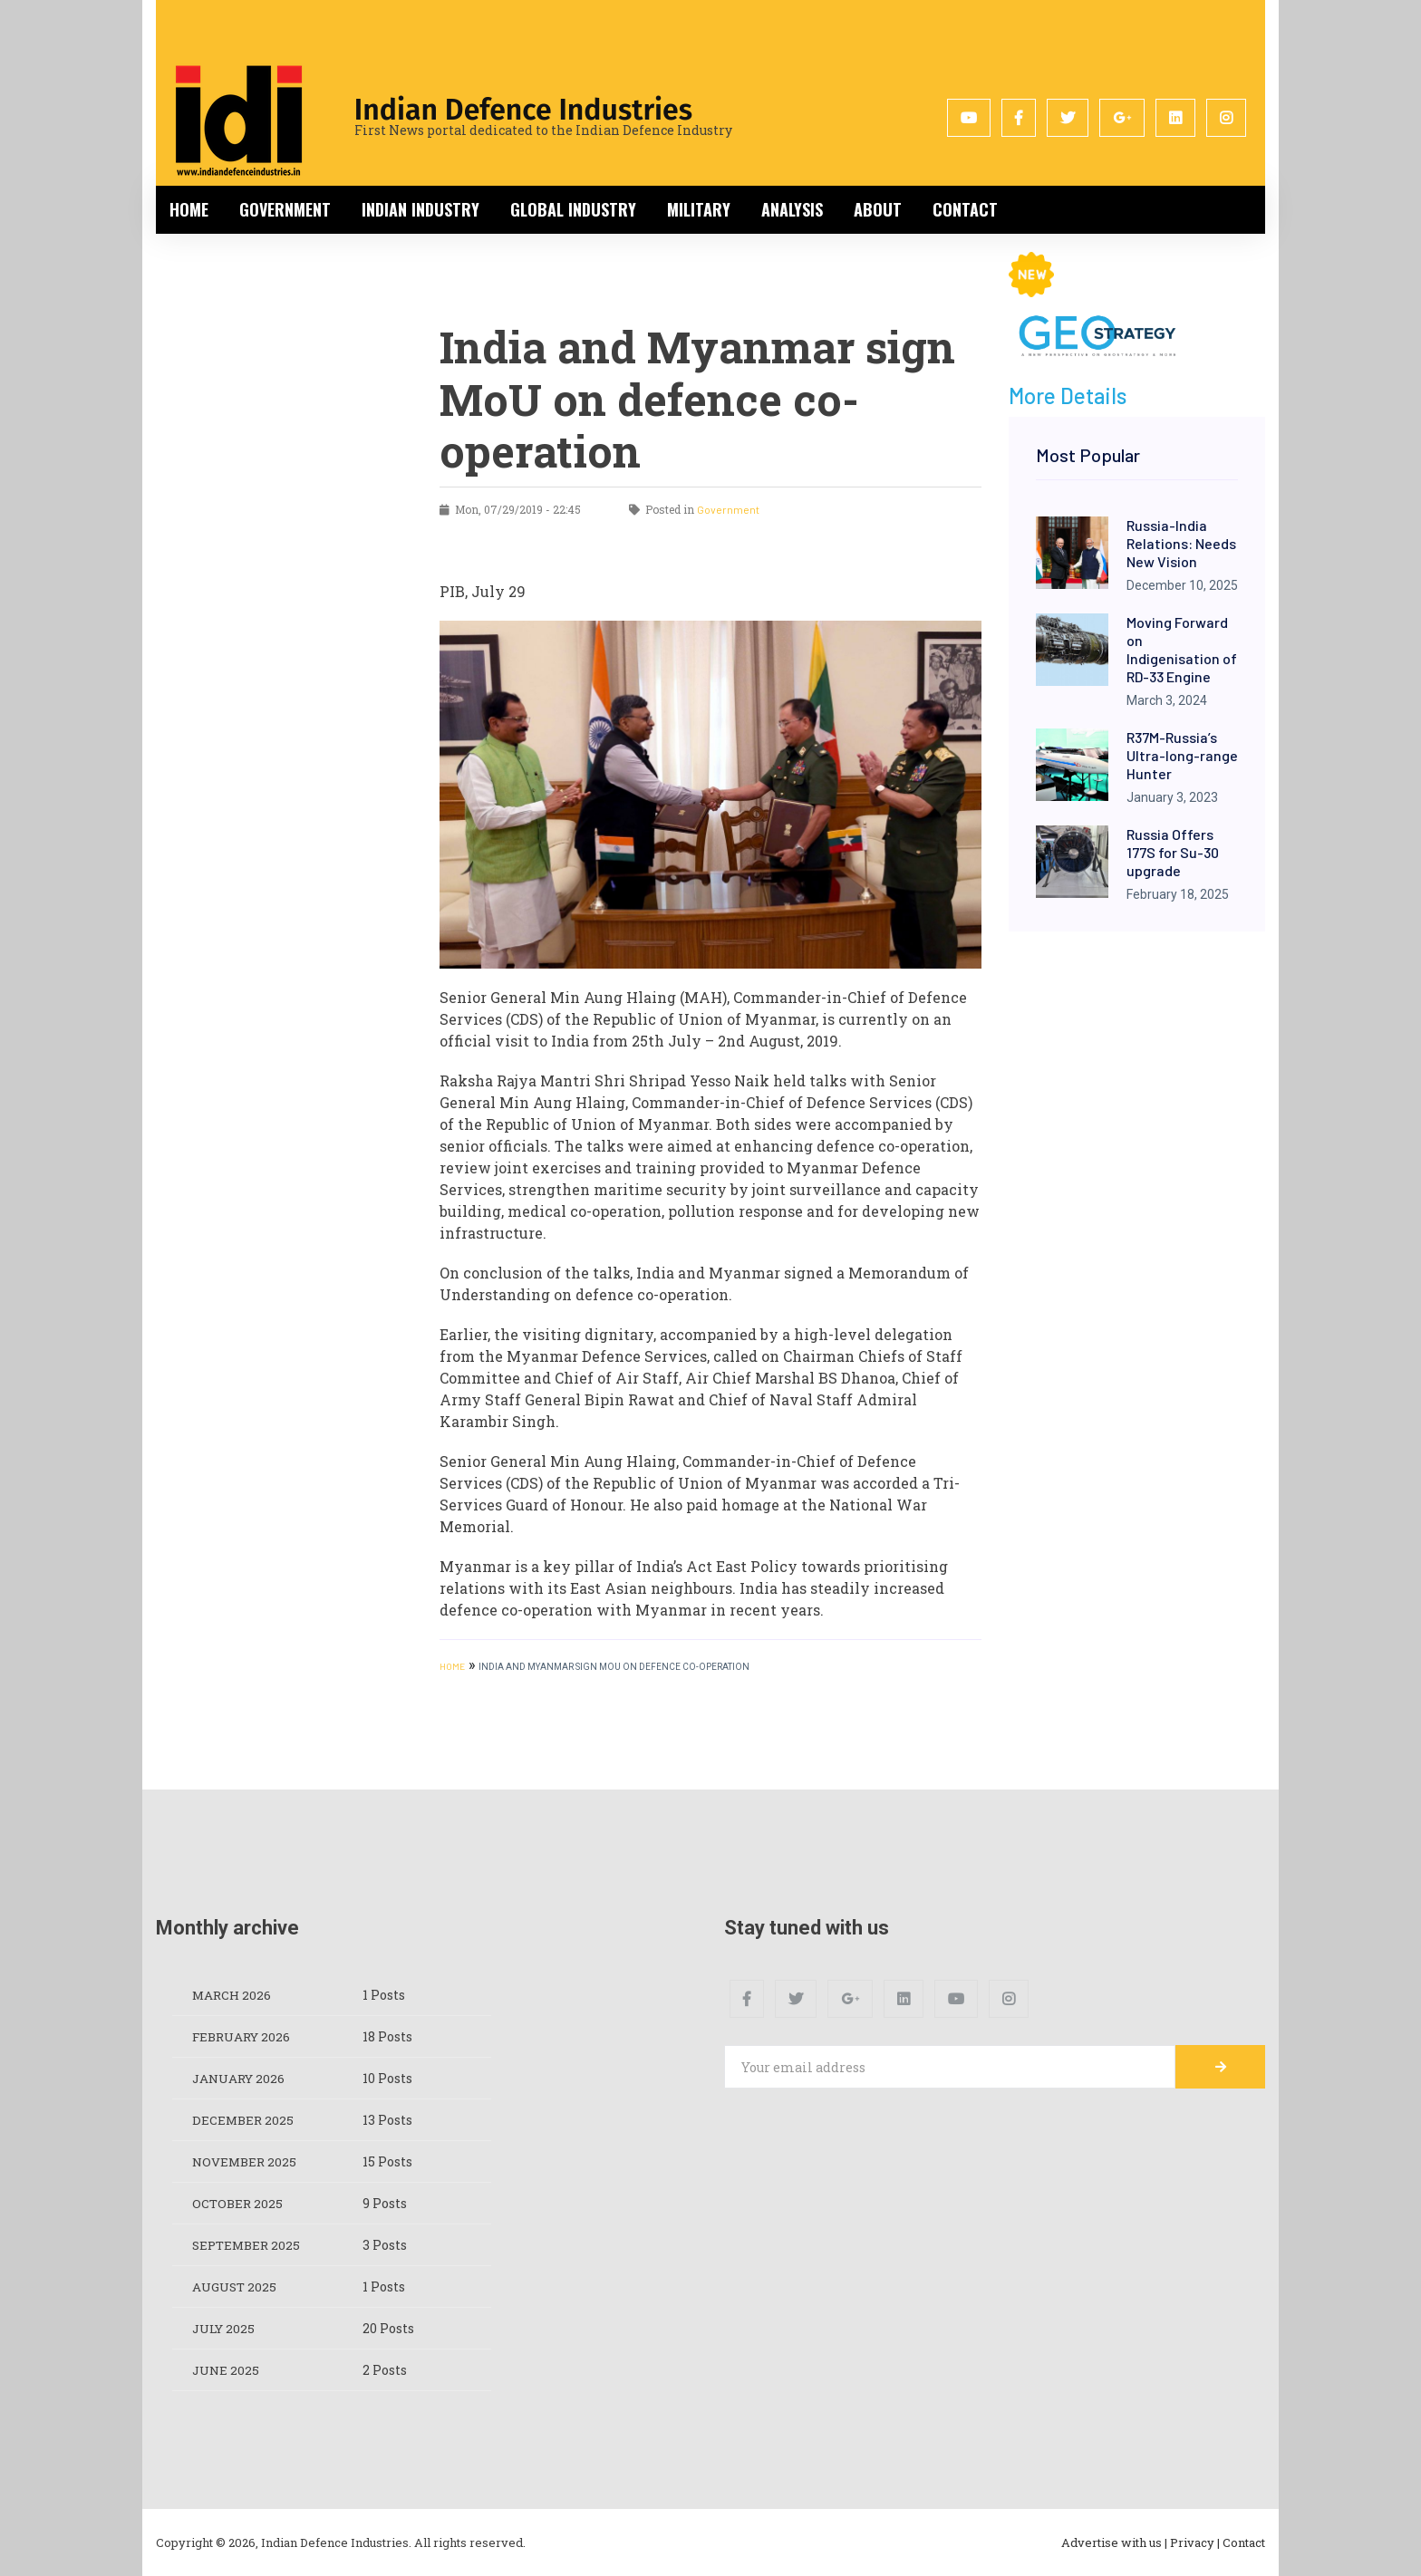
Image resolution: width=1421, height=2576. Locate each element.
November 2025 (246, 2161)
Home (188, 209)
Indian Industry (420, 209)
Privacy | (1195, 2542)
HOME (452, 1666)
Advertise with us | (1114, 2542)
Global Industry (573, 209)
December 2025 (244, 2119)
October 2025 (238, 2203)
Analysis (792, 209)
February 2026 (243, 2036)
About (878, 209)
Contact (965, 209)
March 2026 (233, 1994)
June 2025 (227, 2369)
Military (698, 209)
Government (285, 209)
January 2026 (240, 2078)
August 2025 (236, 2286)
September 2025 (248, 2244)
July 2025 (225, 2328)
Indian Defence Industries (523, 109)
